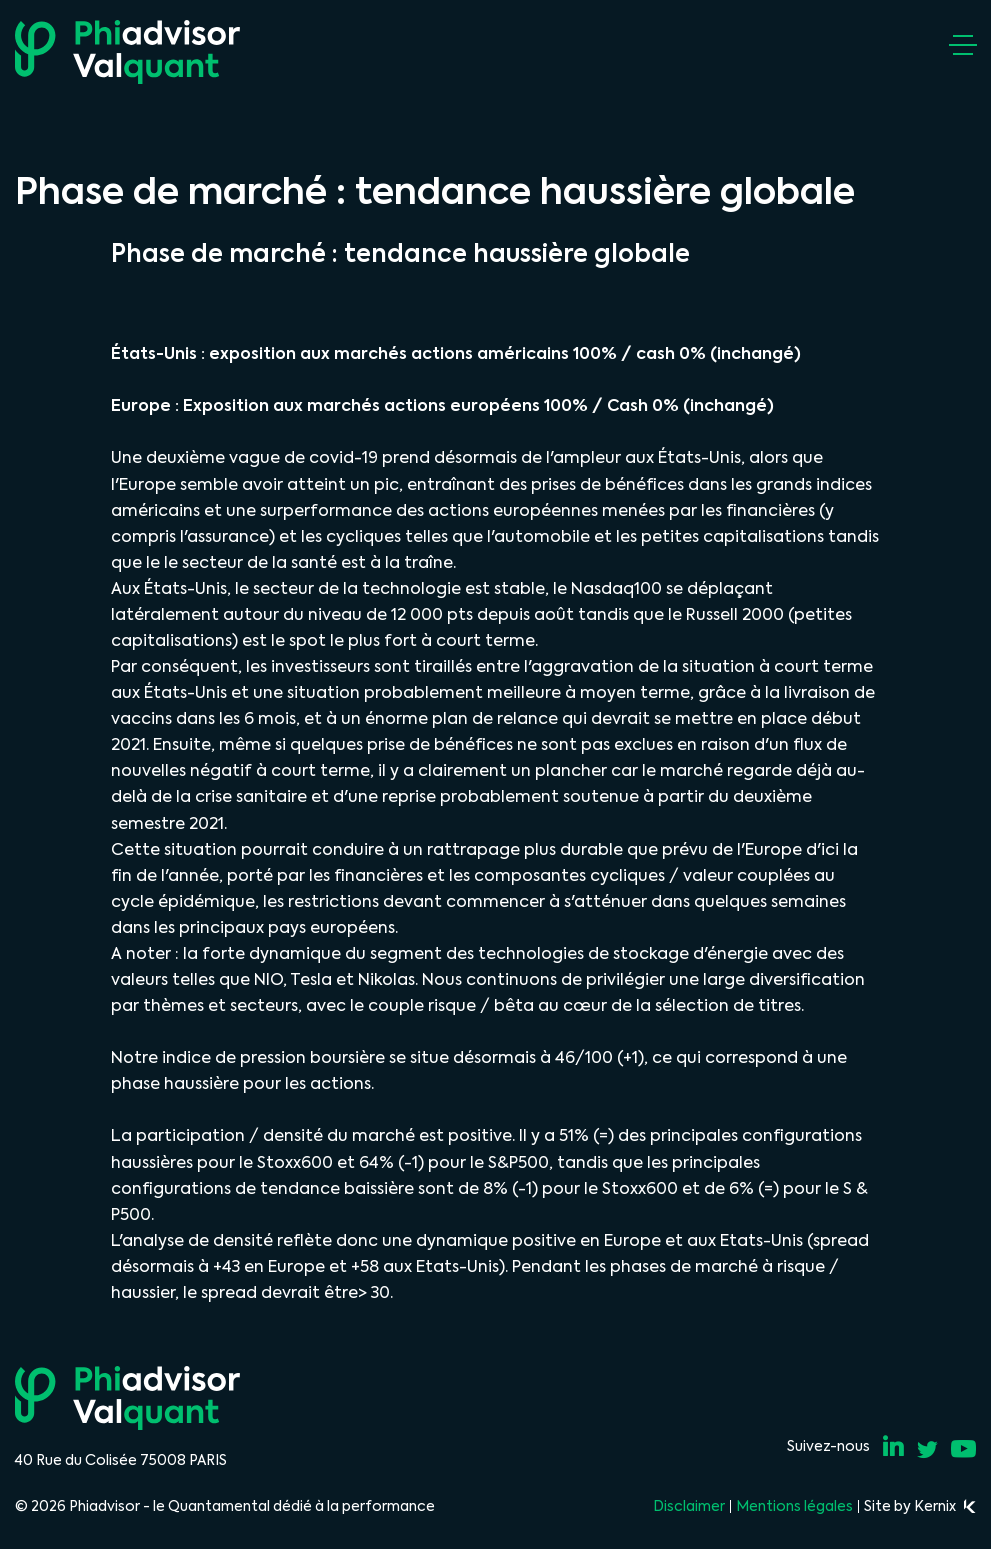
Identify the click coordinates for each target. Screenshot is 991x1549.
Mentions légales (794, 1506)
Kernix (945, 1506)
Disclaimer (689, 1506)
